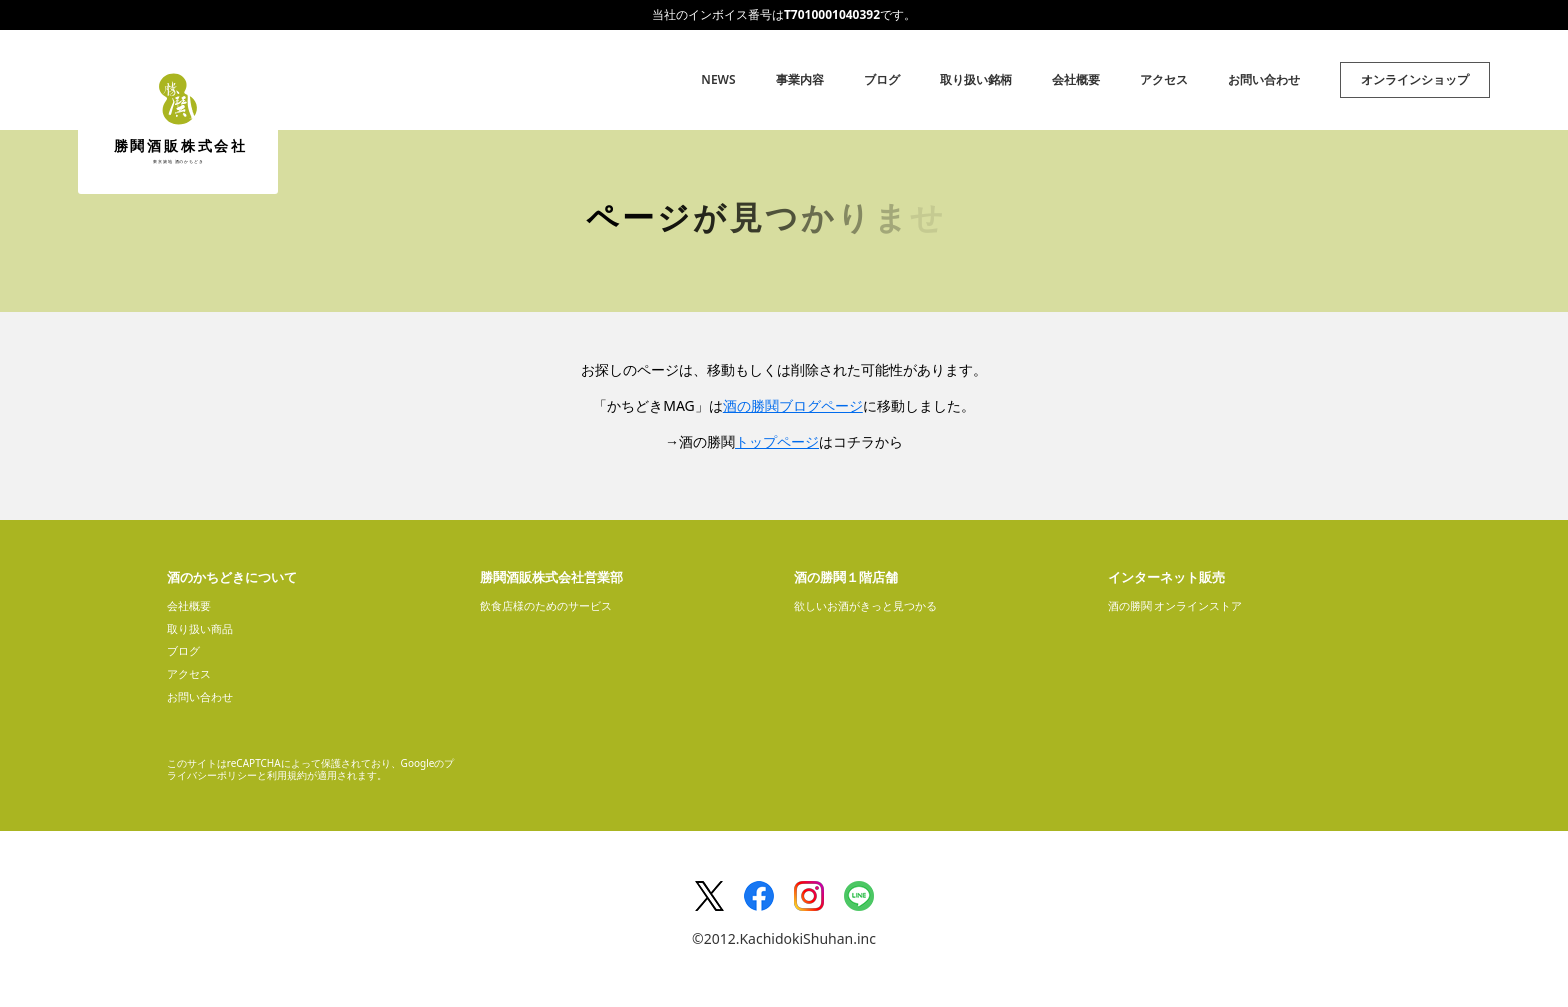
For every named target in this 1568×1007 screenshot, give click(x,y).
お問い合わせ (1264, 79)
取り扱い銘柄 (976, 79)
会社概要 (1076, 79)
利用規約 (287, 775)
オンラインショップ (1415, 79)
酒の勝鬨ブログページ (793, 405)
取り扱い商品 (200, 628)
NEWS (718, 79)
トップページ (777, 441)
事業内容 (800, 79)
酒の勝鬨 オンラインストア (1175, 605)
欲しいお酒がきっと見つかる (865, 605)
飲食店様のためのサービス (546, 605)
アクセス (1164, 79)
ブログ (882, 79)
